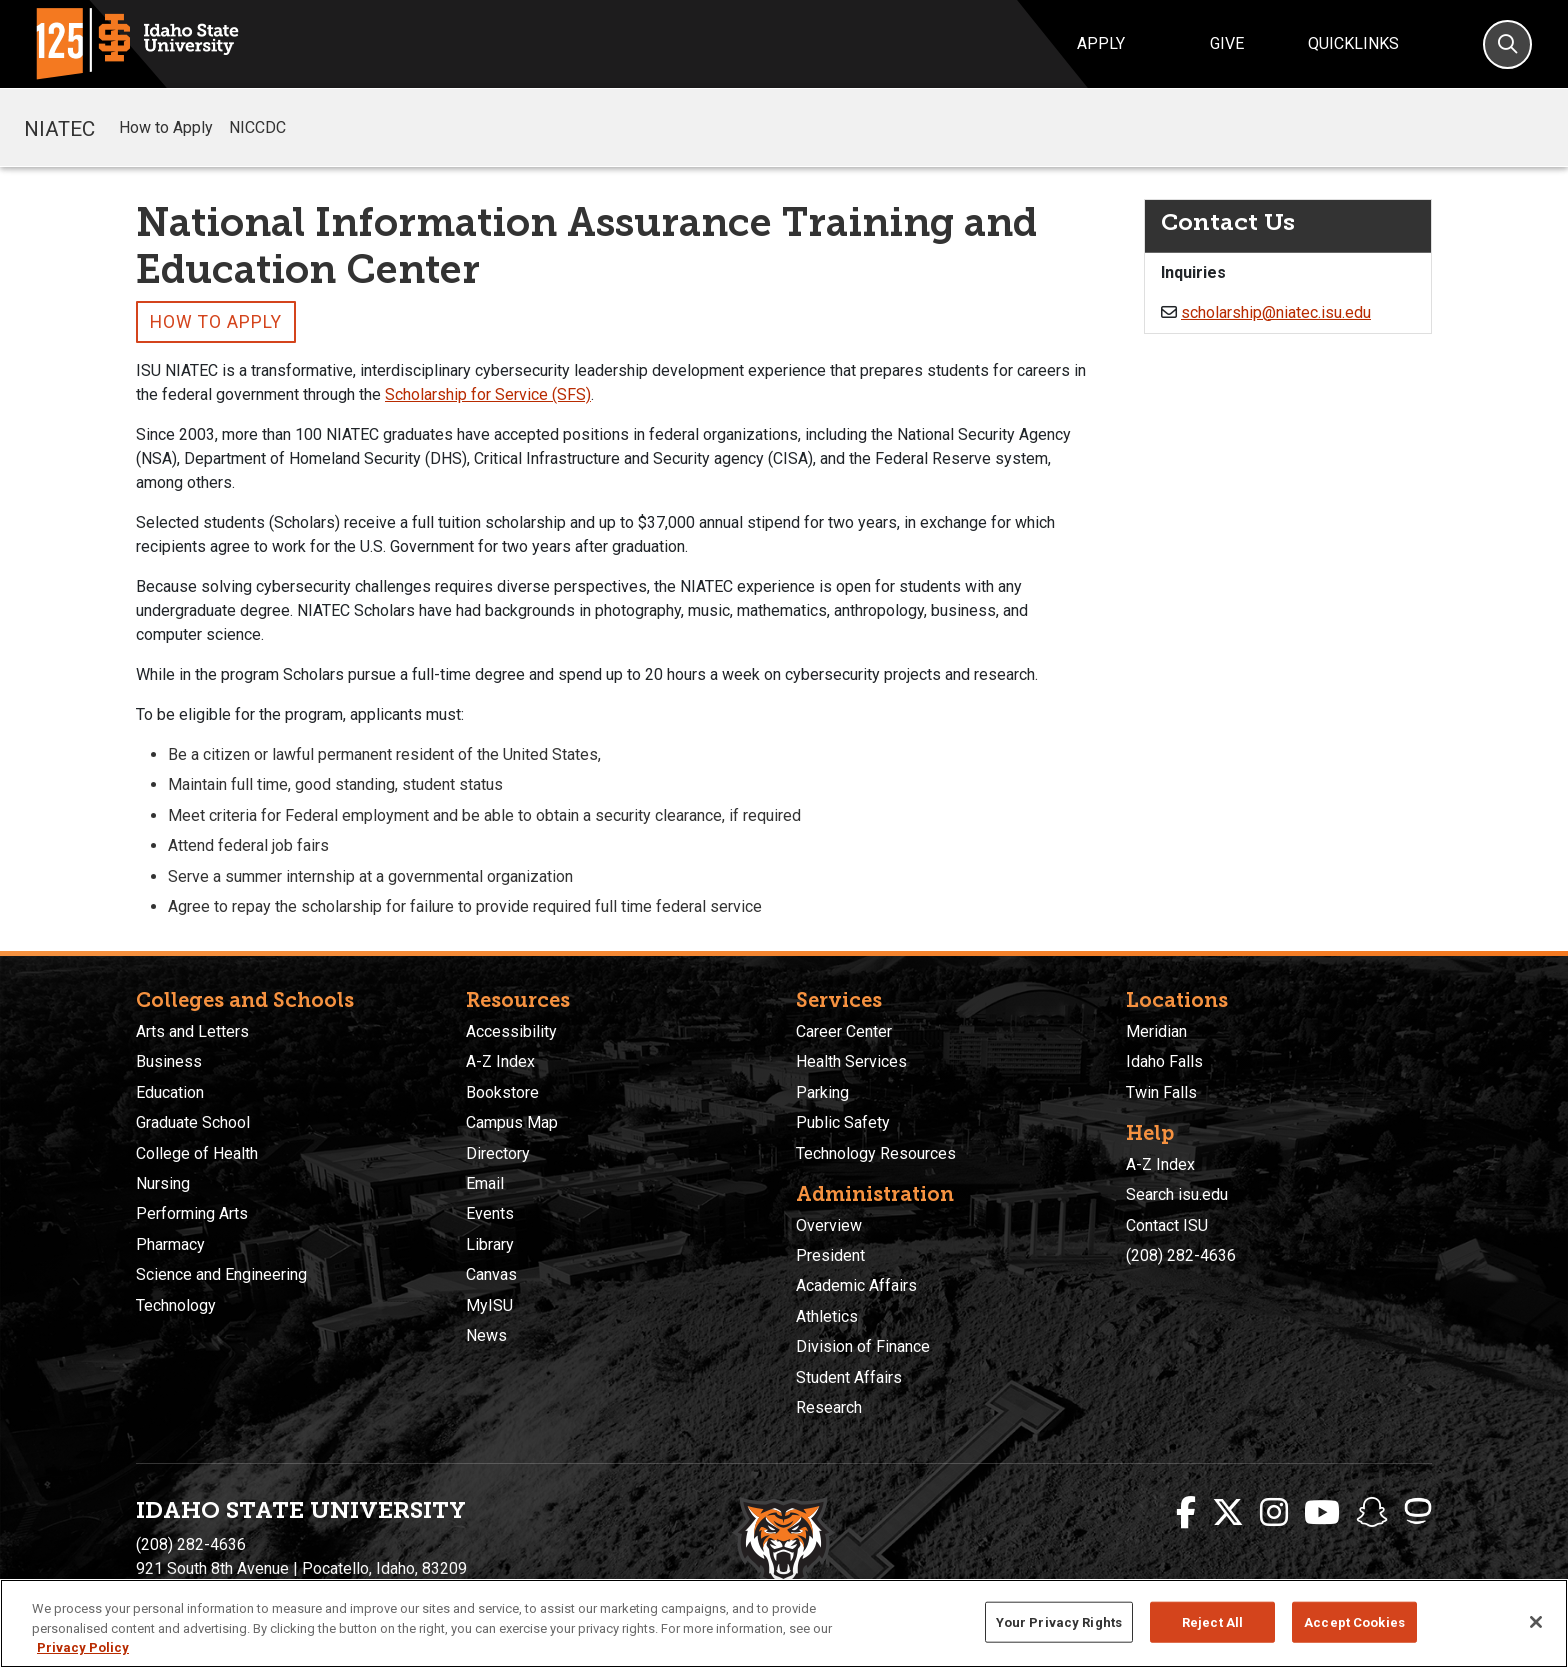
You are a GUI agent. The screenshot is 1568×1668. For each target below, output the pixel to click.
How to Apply (166, 127)
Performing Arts (192, 1213)
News (486, 1335)
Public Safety (843, 1122)
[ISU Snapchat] (1372, 1513)
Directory (498, 1153)
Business (169, 1061)
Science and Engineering (221, 1274)
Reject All (1212, 1621)
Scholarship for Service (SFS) (488, 394)
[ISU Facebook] (1186, 1513)
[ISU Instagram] (1274, 1513)
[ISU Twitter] (1228, 1513)
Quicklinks (1353, 43)
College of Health (197, 1153)
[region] (784, 1623)
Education (170, 1092)
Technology (176, 1305)
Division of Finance (863, 1346)
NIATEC (59, 127)
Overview (829, 1225)
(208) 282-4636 (1181, 1255)
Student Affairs (849, 1377)
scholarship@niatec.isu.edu (1276, 312)
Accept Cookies (1354, 1621)
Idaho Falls (1164, 1061)
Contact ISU (1167, 1225)
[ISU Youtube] (1322, 1513)
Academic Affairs (856, 1285)
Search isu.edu (1177, 1194)
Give (1227, 43)
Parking (822, 1092)
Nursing (163, 1183)
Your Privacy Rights (1059, 1621)
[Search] (1507, 44)
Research (829, 1407)
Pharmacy (170, 1244)
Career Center (844, 1031)
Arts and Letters (192, 1031)
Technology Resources (876, 1153)
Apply (1101, 43)
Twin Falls (1161, 1092)
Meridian (1156, 1031)
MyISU (489, 1305)
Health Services (851, 1061)
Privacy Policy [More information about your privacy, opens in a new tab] (83, 1647)
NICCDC (257, 127)
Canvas (491, 1274)
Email (485, 1183)
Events (490, 1213)
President (830, 1255)
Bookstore (502, 1092)
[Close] (1536, 1622)
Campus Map (512, 1122)
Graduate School (193, 1122)
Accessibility (511, 1031)
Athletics (827, 1316)
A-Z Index (500, 1061)
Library (490, 1244)
